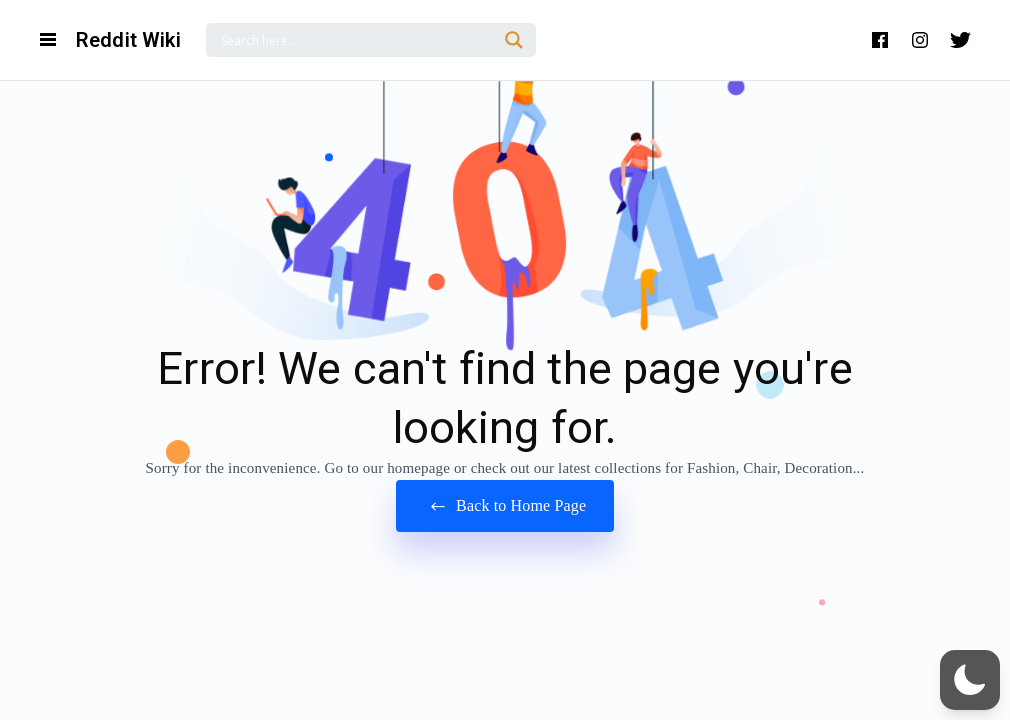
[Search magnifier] (514, 40)
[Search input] (356, 40)
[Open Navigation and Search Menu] (48, 40)
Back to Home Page (505, 506)
